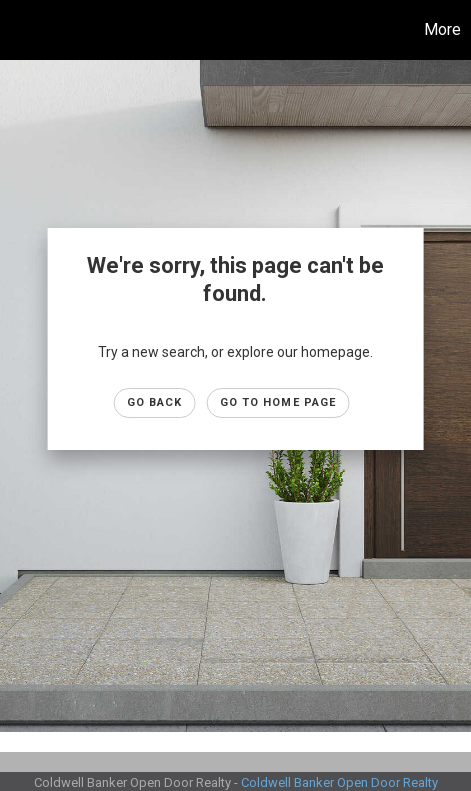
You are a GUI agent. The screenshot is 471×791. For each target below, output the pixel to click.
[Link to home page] (18, 30)
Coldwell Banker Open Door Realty (339, 782)
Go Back (155, 402)
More (442, 29)
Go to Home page (278, 402)
